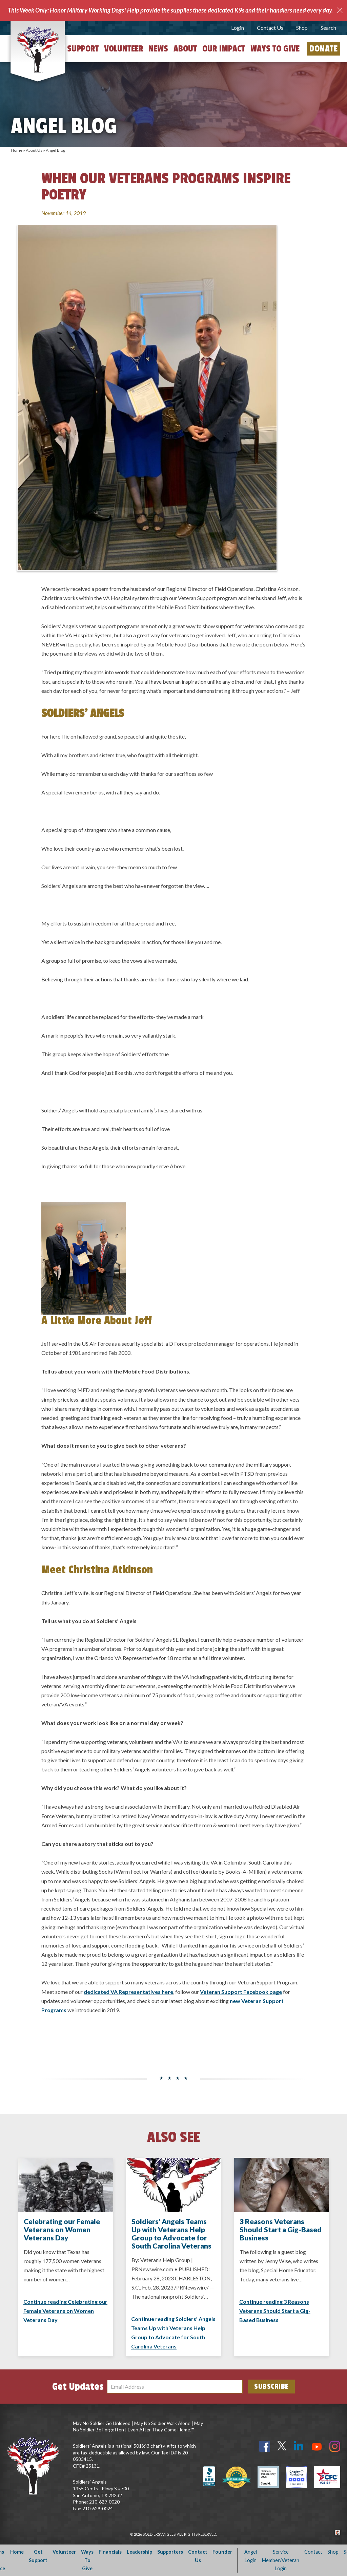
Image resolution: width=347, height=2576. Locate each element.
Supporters (170, 2552)
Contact (313, 2552)
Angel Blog (55, 150)
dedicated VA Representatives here (128, 1991)
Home (16, 150)
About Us (34, 150)
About (185, 49)
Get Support (76, 49)
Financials (110, 2552)
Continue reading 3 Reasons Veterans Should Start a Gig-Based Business (274, 2310)
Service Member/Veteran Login (280, 2560)
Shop (302, 27)
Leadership (139, 2552)
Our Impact (223, 49)
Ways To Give (87, 2560)
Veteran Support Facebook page (241, 1991)
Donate (323, 49)
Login (237, 27)
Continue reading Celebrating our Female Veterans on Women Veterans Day (65, 2310)
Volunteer (123, 49)
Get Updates (78, 2386)
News (158, 49)
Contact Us (270, 27)
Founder (222, 2552)
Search (328, 27)
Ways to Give (275, 49)
